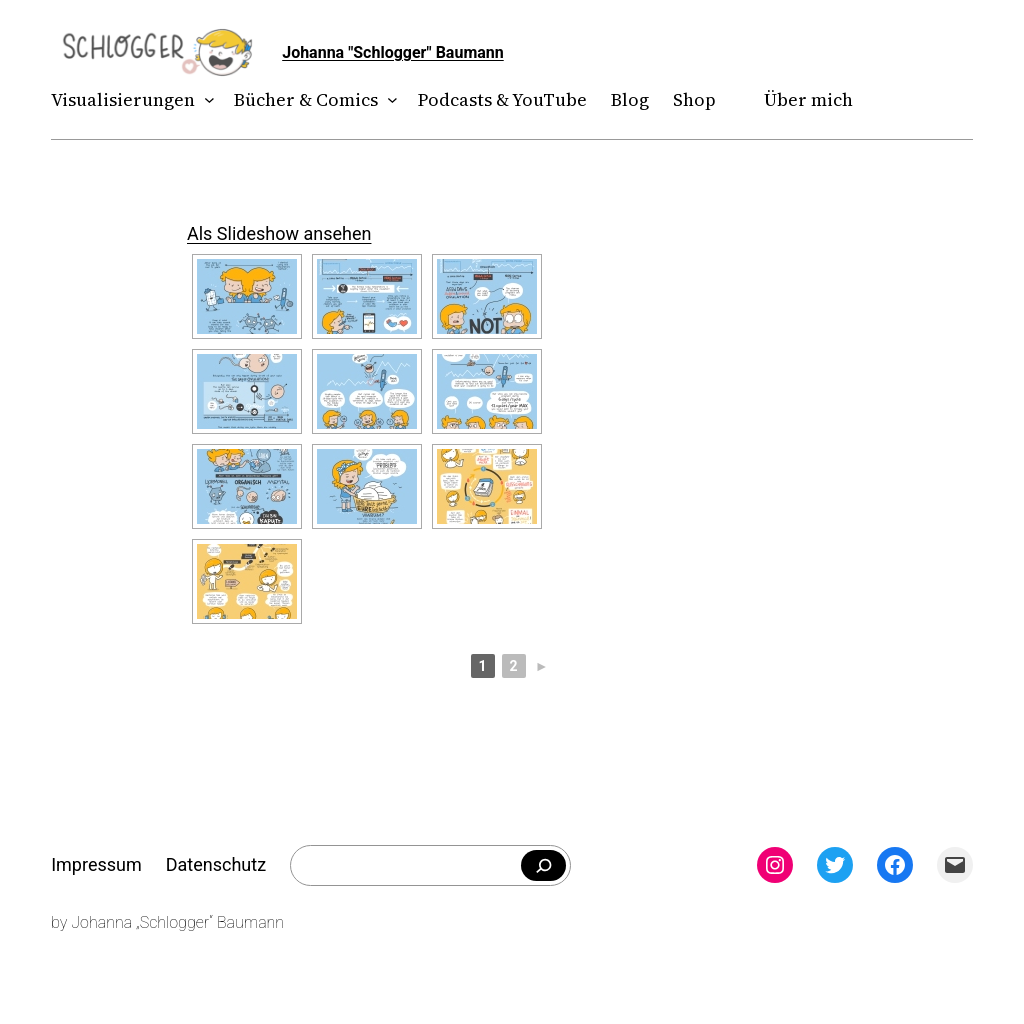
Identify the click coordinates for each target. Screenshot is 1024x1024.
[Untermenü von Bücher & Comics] (388, 100)
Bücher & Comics (306, 99)
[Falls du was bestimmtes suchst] (543, 866)
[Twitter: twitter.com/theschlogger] (835, 865)
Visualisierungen (123, 99)
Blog (630, 99)
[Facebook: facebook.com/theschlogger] (895, 865)
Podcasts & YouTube (502, 99)
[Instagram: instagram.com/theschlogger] (775, 865)
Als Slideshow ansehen (279, 233)
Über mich (808, 99)
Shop (694, 99)
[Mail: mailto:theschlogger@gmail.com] (955, 865)
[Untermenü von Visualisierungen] (205, 100)
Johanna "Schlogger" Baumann (393, 52)
